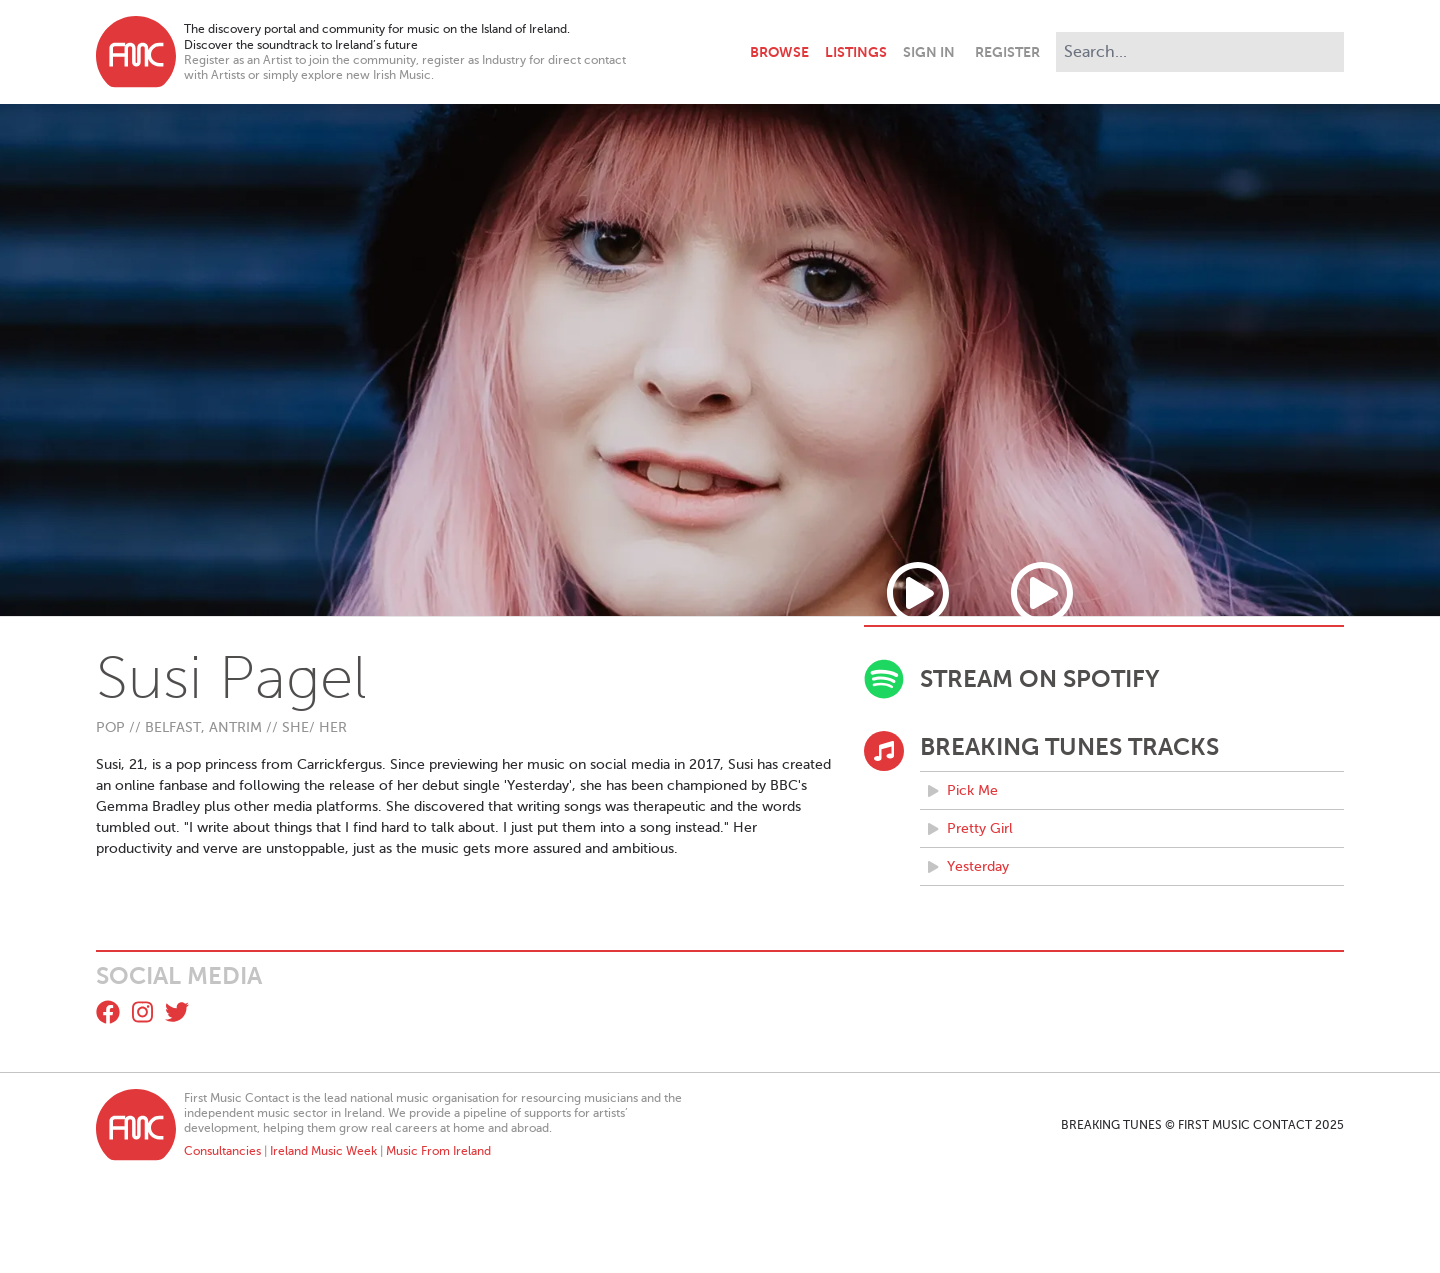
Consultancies (222, 1151)
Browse (779, 52)
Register (1007, 52)
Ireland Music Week (323, 1151)
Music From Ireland (438, 1151)
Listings (856, 52)
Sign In (929, 52)
